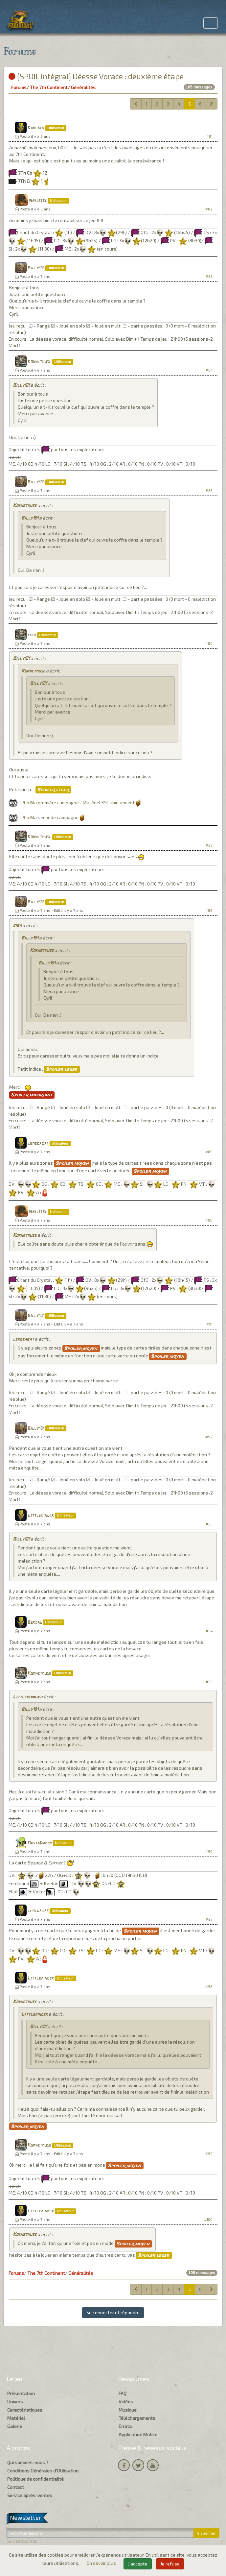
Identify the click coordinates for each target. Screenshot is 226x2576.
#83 (209, 276)
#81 (209, 136)
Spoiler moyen (72, 1163)
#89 (209, 1152)
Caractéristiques (24, 2410)
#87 (209, 845)
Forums (19, 87)
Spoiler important (31, 1095)
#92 (209, 1437)
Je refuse (170, 2563)
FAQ (122, 2393)
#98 (209, 1986)
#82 (209, 209)
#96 (209, 1851)
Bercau (35, 1622)
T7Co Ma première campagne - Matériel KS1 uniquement (77, 802)
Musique (128, 2410)
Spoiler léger (53, 790)
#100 (208, 2219)
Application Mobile (138, 2434)
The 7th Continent (49, 87)
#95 (209, 1682)
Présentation (21, 2393)
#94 (209, 1631)
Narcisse (38, 200)
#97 (209, 1919)
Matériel (16, 2418)
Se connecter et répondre (113, 2312)
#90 (209, 1220)
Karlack (36, 128)
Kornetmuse (39, 361)
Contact (15, 2487)
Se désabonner (22, 2541)
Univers (15, 2401)
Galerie (14, 2426)
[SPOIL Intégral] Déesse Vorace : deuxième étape (96, 76)
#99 (209, 2153)
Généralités (83, 87)
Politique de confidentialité (35, 2479)
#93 (209, 1524)
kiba (32, 635)
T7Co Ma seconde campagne (49, 817)
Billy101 (36, 268)
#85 (209, 490)
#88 (209, 910)
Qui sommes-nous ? (27, 2462)
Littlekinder (41, 1515)
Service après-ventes (29, 2495)
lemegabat (38, 1143)
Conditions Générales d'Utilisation (43, 2470)
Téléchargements (137, 2418)
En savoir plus (102, 2563)
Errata (125, 2426)
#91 (209, 1324)
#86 (209, 643)
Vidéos (126, 2401)
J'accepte (137, 2563)
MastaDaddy (40, 1843)
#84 (209, 370)
